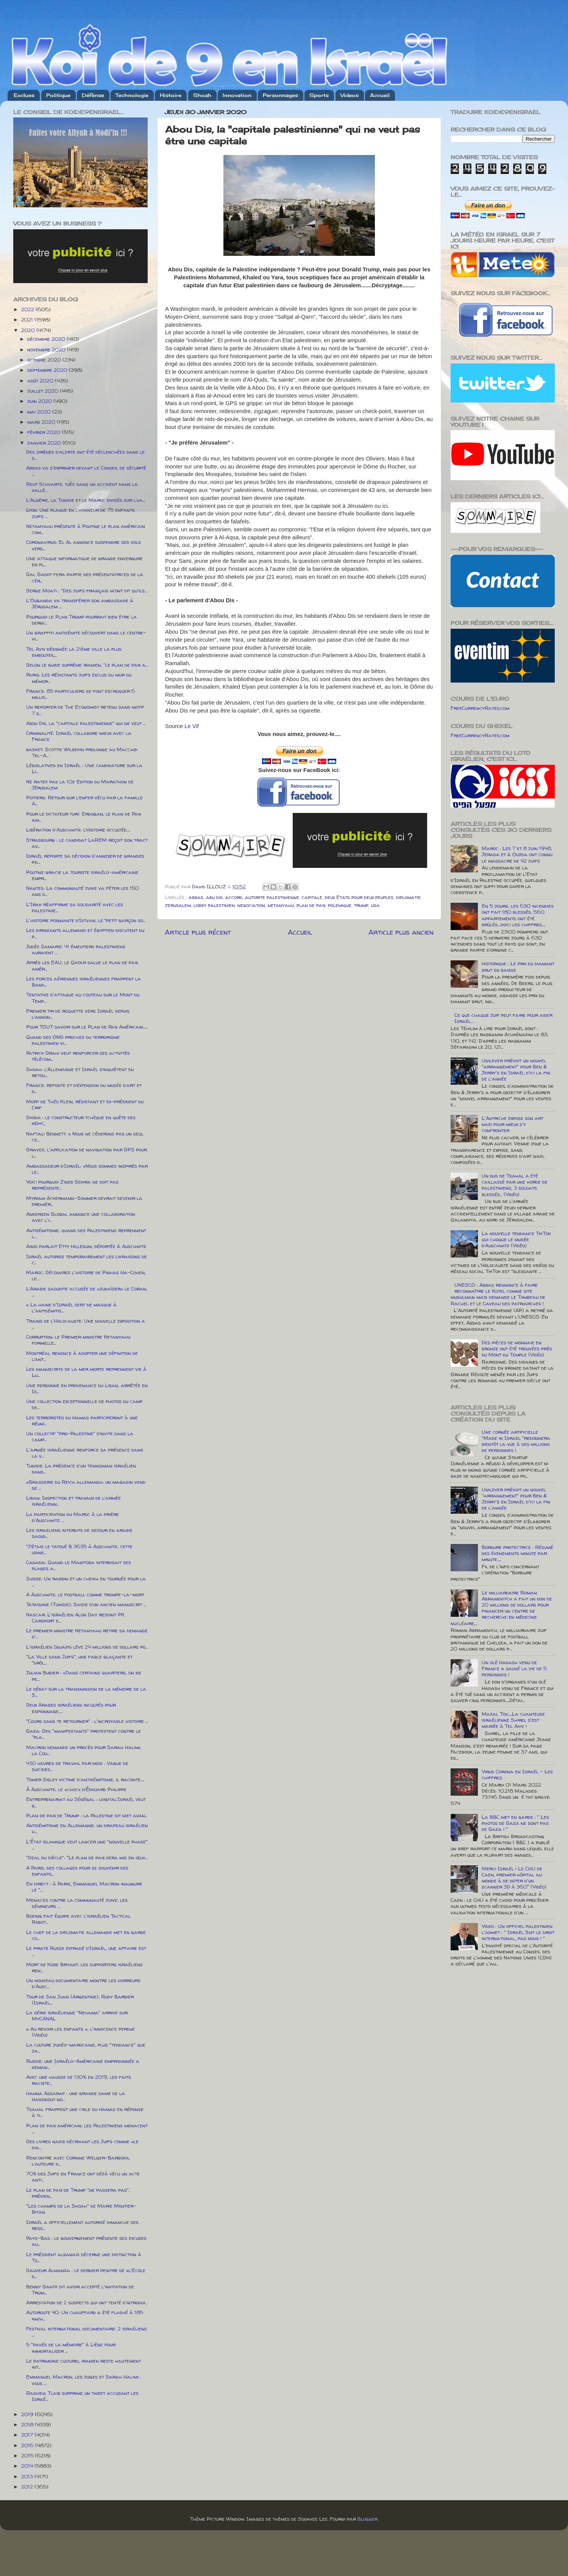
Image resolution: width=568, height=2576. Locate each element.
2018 (28, 2424)
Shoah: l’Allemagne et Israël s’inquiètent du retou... (80, 1072)
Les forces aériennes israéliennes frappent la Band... (83, 981)
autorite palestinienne (272, 897)
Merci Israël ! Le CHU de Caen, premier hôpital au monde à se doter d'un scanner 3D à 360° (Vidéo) (514, 1877)
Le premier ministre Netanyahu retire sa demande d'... (87, 1633)
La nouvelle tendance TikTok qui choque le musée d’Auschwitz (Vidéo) (516, 1239)
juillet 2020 (43, 390)
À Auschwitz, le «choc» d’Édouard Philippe (76, 1789)
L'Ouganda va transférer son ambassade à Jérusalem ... (79, 603)
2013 (27, 2476)
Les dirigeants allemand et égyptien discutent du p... (85, 933)
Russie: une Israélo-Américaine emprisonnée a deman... (82, 2064)
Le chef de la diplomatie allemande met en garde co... (86, 1935)
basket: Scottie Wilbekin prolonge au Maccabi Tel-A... (81, 752)
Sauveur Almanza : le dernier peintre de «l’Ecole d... (85, 2273)
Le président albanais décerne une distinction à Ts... (83, 2257)
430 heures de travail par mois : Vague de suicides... (77, 1766)
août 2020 (41, 380)
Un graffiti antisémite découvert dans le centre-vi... (86, 635)
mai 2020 (39, 411)
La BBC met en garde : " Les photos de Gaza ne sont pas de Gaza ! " (515, 1822)
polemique (339, 905)
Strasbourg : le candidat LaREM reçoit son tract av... (87, 842)
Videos (349, 95)
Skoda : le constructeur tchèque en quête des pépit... (81, 1120)
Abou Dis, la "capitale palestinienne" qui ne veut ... (85, 723)
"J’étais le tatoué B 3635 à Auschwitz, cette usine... (79, 1549)
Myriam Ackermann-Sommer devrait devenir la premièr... (84, 1201)
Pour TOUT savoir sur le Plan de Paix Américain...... (87, 1026)
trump (361, 905)
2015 (28, 2455)
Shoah (202, 95)
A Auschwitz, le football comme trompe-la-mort (85, 1594)
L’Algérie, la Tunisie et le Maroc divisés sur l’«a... (85, 499)
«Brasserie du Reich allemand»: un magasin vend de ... (85, 1484)
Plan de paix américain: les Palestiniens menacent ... (87, 2128)
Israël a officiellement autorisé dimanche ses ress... (82, 2225)
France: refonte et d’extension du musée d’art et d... (84, 1088)
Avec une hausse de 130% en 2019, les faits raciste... (78, 2079)
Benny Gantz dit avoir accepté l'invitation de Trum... (80, 2289)
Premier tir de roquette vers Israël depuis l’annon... (78, 1013)
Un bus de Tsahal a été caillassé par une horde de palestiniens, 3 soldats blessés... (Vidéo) (515, 1185)
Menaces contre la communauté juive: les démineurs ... (77, 1902)
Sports (319, 95)
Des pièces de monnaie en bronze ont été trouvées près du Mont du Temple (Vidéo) (517, 1348)
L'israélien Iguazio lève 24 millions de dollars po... (87, 1646)
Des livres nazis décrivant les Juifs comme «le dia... (82, 2144)
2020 (28, 330)
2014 (27, 2465)
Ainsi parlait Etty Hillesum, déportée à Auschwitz (86, 1246)
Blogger (367, 2518)
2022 (28, 309)
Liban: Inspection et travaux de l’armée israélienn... (73, 1500)
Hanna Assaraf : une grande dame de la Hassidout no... (75, 2096)
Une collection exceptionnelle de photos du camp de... (84, 1404)
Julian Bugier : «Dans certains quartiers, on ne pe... (83, 1675)
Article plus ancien (401, 932)
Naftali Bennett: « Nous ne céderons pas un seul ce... (85, 1136)
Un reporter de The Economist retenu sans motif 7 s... (85, 709)
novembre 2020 (47, 349)
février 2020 (44, 432)
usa (375, 905)
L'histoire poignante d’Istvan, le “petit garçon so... (85, 920)
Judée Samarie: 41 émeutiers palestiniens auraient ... (75, 949)
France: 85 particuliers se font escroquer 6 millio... (80, 693)
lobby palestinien (214, 905)
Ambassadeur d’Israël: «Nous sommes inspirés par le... (87, 1168)
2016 (28, 2445)
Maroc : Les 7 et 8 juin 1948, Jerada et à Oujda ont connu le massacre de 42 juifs (517, 854)
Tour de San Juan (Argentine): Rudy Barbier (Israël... (80, 1999)
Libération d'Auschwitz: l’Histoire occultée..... (78, 829)
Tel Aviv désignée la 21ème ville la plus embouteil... (74, 651)
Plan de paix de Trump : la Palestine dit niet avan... (86, 1815)
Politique (58, 95)
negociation (251, 905)
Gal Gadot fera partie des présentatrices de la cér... (84, 577)
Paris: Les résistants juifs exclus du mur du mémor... (78, 677)
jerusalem (178, 905)
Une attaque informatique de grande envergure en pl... (84, 561)
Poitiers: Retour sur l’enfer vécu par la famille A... (84, 800)
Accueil (380, 95)
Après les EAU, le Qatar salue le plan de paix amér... (82, 965)
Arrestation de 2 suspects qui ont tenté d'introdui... (86, 2302)
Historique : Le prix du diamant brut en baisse (518, 966)
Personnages (280, 95)
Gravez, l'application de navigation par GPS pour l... (86, 1152)
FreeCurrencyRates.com (480, 708)
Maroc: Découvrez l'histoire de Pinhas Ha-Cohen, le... (86, 1275)
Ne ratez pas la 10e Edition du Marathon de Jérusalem (80, 784)
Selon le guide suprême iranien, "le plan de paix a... (87, 664)
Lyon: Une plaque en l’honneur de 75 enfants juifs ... (80, 512)
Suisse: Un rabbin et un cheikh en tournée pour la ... (86, 1581)
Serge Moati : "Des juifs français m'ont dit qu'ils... (86, 590)
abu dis (214, 897)
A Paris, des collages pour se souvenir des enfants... (77, 1870)
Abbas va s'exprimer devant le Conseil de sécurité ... (86, 470)
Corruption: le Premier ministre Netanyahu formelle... (78, 1339)
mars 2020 (42, 421)
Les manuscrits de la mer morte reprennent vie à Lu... (86, 1372)
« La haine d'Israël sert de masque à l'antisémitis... (71, 1307)
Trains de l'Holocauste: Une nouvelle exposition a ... (85, 1323)
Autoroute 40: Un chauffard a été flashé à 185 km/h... (84, 2315)
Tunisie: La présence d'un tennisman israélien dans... (81, 1468)
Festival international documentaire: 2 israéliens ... (86, 2331)
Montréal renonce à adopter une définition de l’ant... (82, 1356)
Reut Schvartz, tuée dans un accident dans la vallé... (82, 487)
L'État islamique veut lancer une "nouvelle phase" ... (87, 1844)
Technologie (131, 95)
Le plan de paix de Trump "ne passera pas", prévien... (78, 2192)
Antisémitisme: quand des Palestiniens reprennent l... (86, 1233)
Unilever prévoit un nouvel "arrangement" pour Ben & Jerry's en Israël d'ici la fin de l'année (516, 1069)
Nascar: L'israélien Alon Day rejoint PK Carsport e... (75, 1617)
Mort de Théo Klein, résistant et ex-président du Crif (85, 1104)
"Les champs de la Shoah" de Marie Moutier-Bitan (81, 2208)
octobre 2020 (44, 359)
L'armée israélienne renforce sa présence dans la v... (84, 1452)
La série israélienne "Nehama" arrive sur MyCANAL (77, 2015)
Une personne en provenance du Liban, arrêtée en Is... (87, 1388)
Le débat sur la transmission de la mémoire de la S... (86, 1691)
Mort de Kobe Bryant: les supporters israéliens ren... (84, 1967)
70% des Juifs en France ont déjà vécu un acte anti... (83, 2176)
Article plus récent (198, 932)
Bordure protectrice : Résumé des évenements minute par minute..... (517, 1553)
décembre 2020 (47, 338)
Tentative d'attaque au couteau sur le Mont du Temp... (82, 997)
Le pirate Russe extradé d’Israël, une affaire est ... (86, 1951)
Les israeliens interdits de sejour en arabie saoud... (79, 1533)
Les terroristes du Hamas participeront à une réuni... (82, 1420)
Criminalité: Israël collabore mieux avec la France (78, 736)
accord (233, 897)
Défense (93, 95)
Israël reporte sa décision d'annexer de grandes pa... (85, 858)
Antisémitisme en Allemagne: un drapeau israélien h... (87, 1828)
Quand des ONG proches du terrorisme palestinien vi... (73, 1040)
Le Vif (191, 726)
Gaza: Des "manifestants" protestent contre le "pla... (83, 1733)
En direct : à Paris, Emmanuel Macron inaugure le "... (84, 1886)
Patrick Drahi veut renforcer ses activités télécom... (78, 1055)
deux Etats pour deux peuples (359, 897)
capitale (312, 897)
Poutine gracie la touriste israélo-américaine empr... (82, 875)
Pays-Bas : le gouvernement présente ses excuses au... (86, 2241)
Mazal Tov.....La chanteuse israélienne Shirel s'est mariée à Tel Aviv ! (513, 1719)
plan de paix (310, 905)
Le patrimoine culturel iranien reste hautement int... (83, 2363)
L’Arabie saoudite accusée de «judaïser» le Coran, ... (86, 1291)
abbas (196, 897)
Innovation (237, 95)
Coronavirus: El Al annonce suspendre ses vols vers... (83, 545)
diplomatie (408, 897)
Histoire (170, 95)
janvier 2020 (44, 442)
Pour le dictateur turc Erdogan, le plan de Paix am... (83, 816)
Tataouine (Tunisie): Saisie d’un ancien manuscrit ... (86, 1604)
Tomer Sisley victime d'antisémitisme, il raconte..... (85, 1779)
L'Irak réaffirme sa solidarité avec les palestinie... (74, 907)
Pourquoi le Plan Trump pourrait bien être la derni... (81, 619)
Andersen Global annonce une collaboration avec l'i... (80, 1216)
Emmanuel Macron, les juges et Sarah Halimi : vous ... (83, 2379)
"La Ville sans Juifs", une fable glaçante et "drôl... (79, 1659)
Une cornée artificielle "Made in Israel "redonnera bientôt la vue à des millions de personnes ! (516, 1441)
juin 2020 (40, 401)
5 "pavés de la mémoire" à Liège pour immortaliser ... (70, 2347)
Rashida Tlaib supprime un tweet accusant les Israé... (82, 2396)
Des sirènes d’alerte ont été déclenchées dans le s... (85, 454)
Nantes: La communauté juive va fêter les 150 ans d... (82, 891)
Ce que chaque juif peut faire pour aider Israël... (503, 1018)
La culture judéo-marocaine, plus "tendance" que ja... (85, 2047)
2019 (28, 2414)
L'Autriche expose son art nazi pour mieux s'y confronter (512, 1124)
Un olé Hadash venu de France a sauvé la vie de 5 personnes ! (514, 1668)
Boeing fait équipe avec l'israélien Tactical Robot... (78, 1918)
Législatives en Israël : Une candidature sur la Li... (84, 768)
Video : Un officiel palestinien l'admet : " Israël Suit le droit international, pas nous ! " (518, 1932)
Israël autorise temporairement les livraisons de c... (86, 1259)
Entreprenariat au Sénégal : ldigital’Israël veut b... (86, 1802)
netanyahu (281, 905)
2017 (27, 2434)
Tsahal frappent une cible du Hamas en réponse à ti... (85, 2112)
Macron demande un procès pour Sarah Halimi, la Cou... (83, 1750)
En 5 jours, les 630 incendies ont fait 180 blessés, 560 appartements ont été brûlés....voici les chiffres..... (518, 915)
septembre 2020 (48, 369)
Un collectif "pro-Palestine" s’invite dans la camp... (79, 1436)
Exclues (24, 95)
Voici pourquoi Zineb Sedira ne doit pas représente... (72, 1184)
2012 (27, 2486)
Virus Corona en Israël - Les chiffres (517, 1774)
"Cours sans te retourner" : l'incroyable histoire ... (87, 1721)
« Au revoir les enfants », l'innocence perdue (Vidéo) (80, 2031)
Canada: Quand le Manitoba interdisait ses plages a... (78, 1565)
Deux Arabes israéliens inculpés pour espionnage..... (71, 1707)
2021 (27, 319)
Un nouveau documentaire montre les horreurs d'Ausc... (83, 1983)
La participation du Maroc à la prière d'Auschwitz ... (72, 1517)
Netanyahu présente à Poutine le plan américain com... (85, 529)
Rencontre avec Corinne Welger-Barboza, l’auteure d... (78, 2160)
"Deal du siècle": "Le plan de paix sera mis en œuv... (87, 1857)
